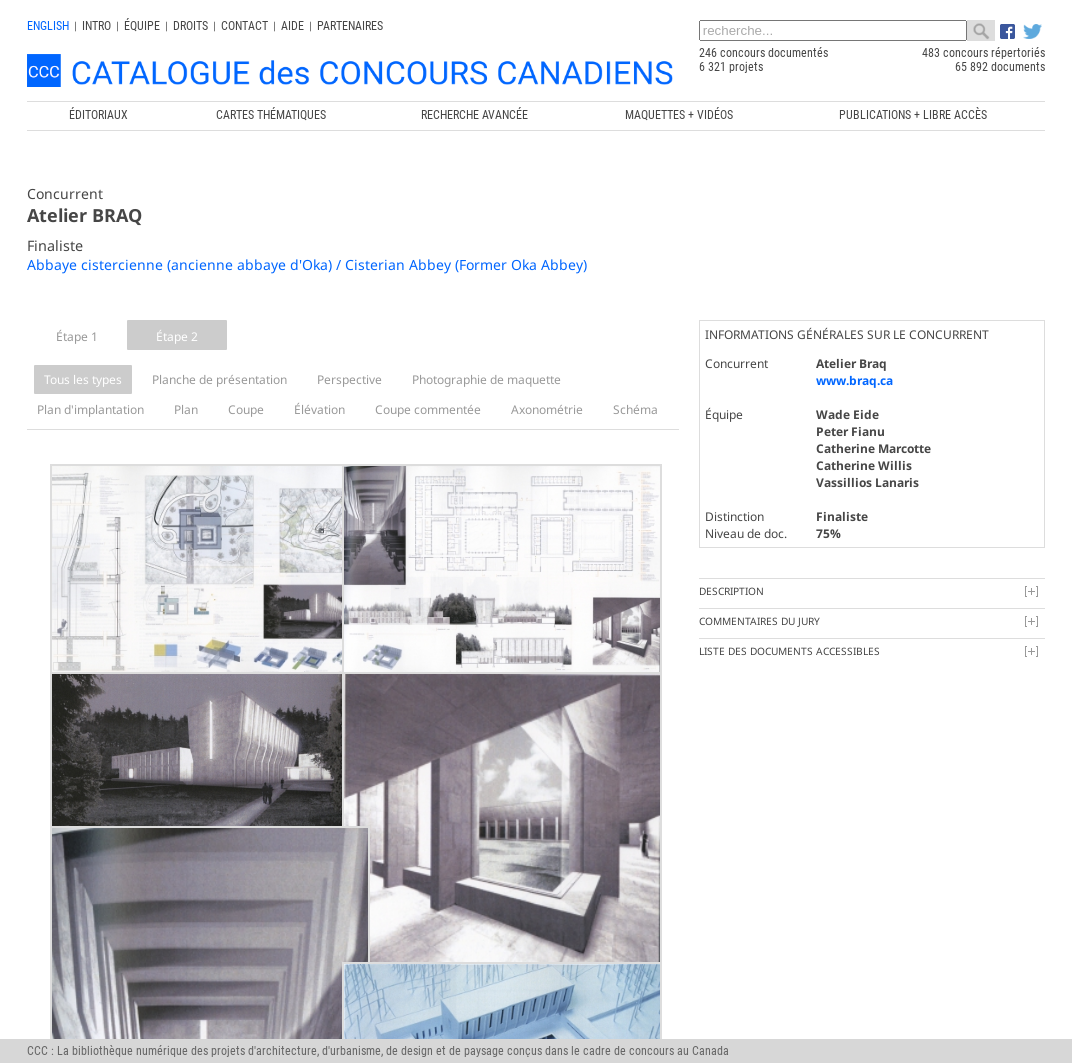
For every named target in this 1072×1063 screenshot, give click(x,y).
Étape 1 (77, 336)
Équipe (142, 26)
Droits (190, 26)
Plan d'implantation (90, 409)
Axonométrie (547, 409)
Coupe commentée (428, 409)
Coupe (246, 409)
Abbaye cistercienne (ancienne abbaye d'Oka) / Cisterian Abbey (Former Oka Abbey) (307, 264)
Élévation (319, 409)
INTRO (96, 26)
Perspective (349, 379)
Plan (186, 409)
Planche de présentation (219, 379)
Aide (292, 26)
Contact (244, 26)
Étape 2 (177, 336)
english (48, 26)
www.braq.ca (854, 380)
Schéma (635, 409)
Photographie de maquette (486, 379)
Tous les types (83, 379)
